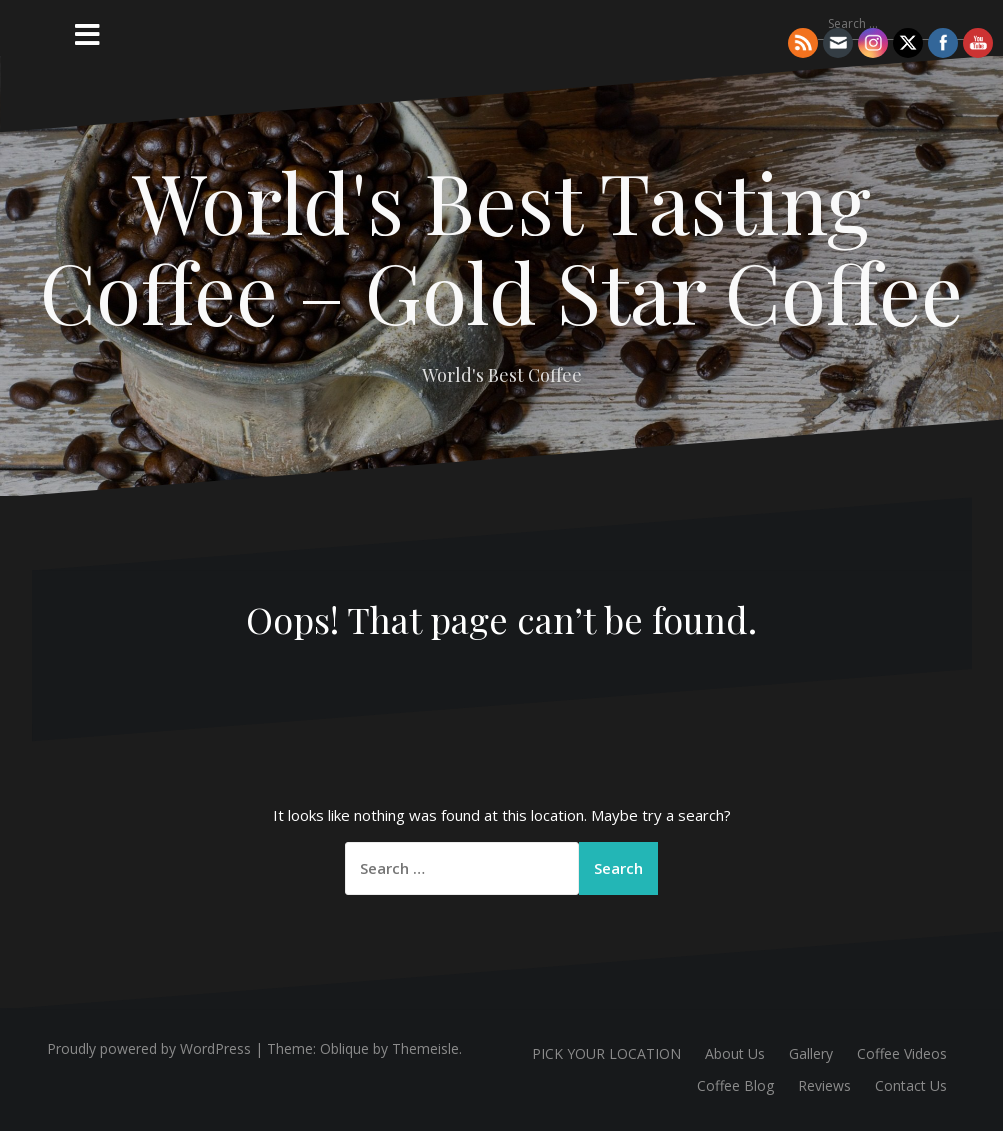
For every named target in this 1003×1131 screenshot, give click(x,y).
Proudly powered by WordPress (149, 1048)
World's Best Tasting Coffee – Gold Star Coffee (501, 246)
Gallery (811, 1053)
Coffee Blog (735, 1085)
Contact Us (911, 1085)
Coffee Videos (902, 1053)
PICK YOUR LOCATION (606, 1053)
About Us (735, 1053)
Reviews (824, 1085)
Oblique (344, 1048)
